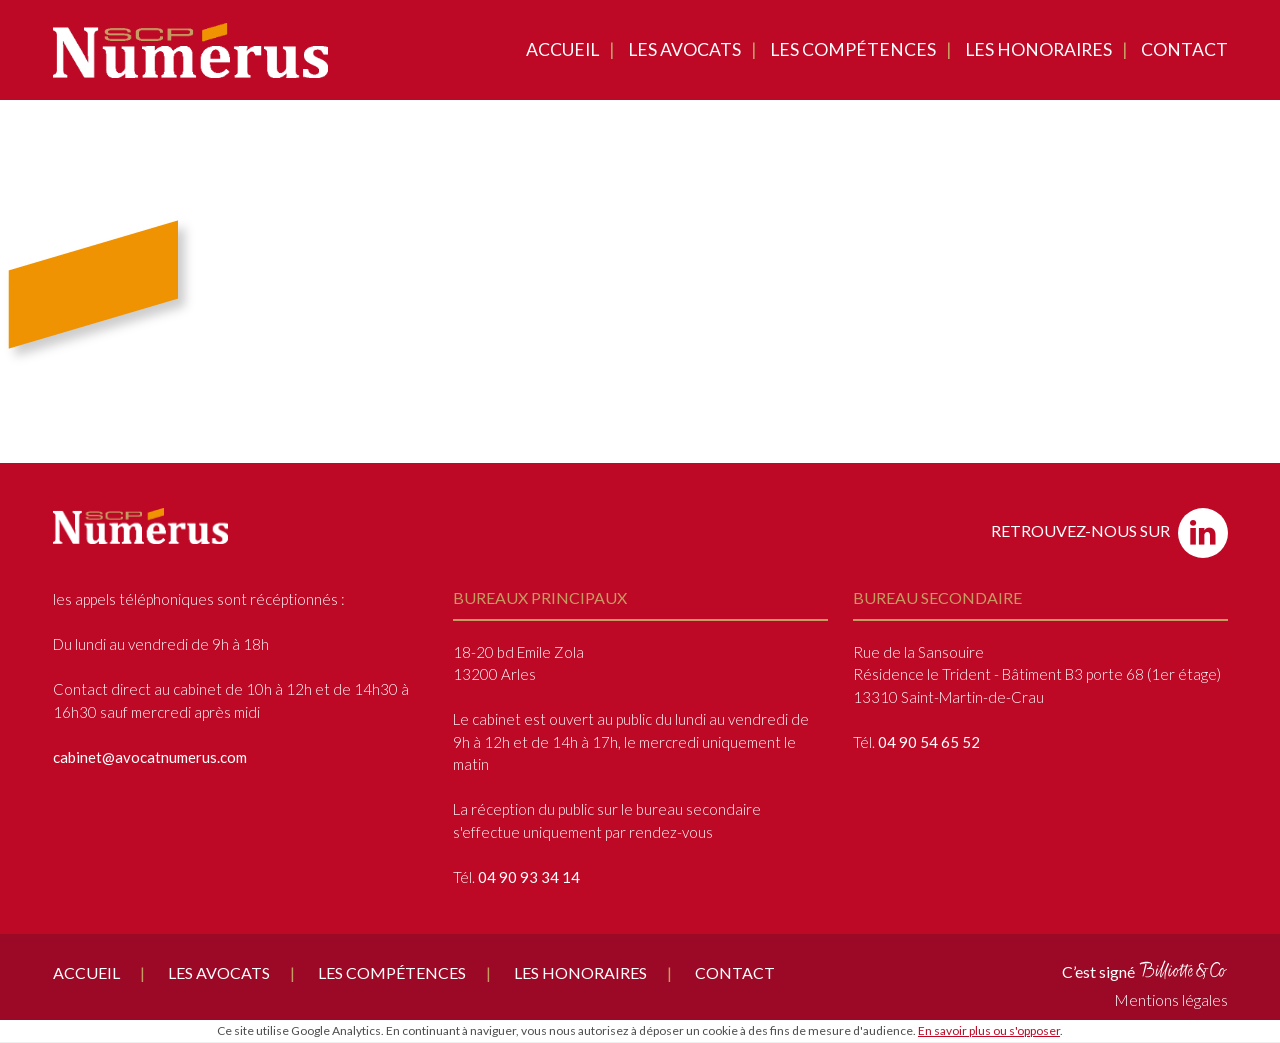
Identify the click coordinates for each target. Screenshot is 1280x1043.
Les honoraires (1038, 49)
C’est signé (1145, 970)
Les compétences (853, 49)
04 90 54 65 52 (929, 742)
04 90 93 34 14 (529, 877)
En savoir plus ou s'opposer (989, 1030)
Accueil (562, 49)
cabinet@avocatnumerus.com (150, 757)
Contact (1184, 49)
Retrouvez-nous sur (1109, 533)
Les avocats (684, 49)
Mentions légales (1171, 999)
